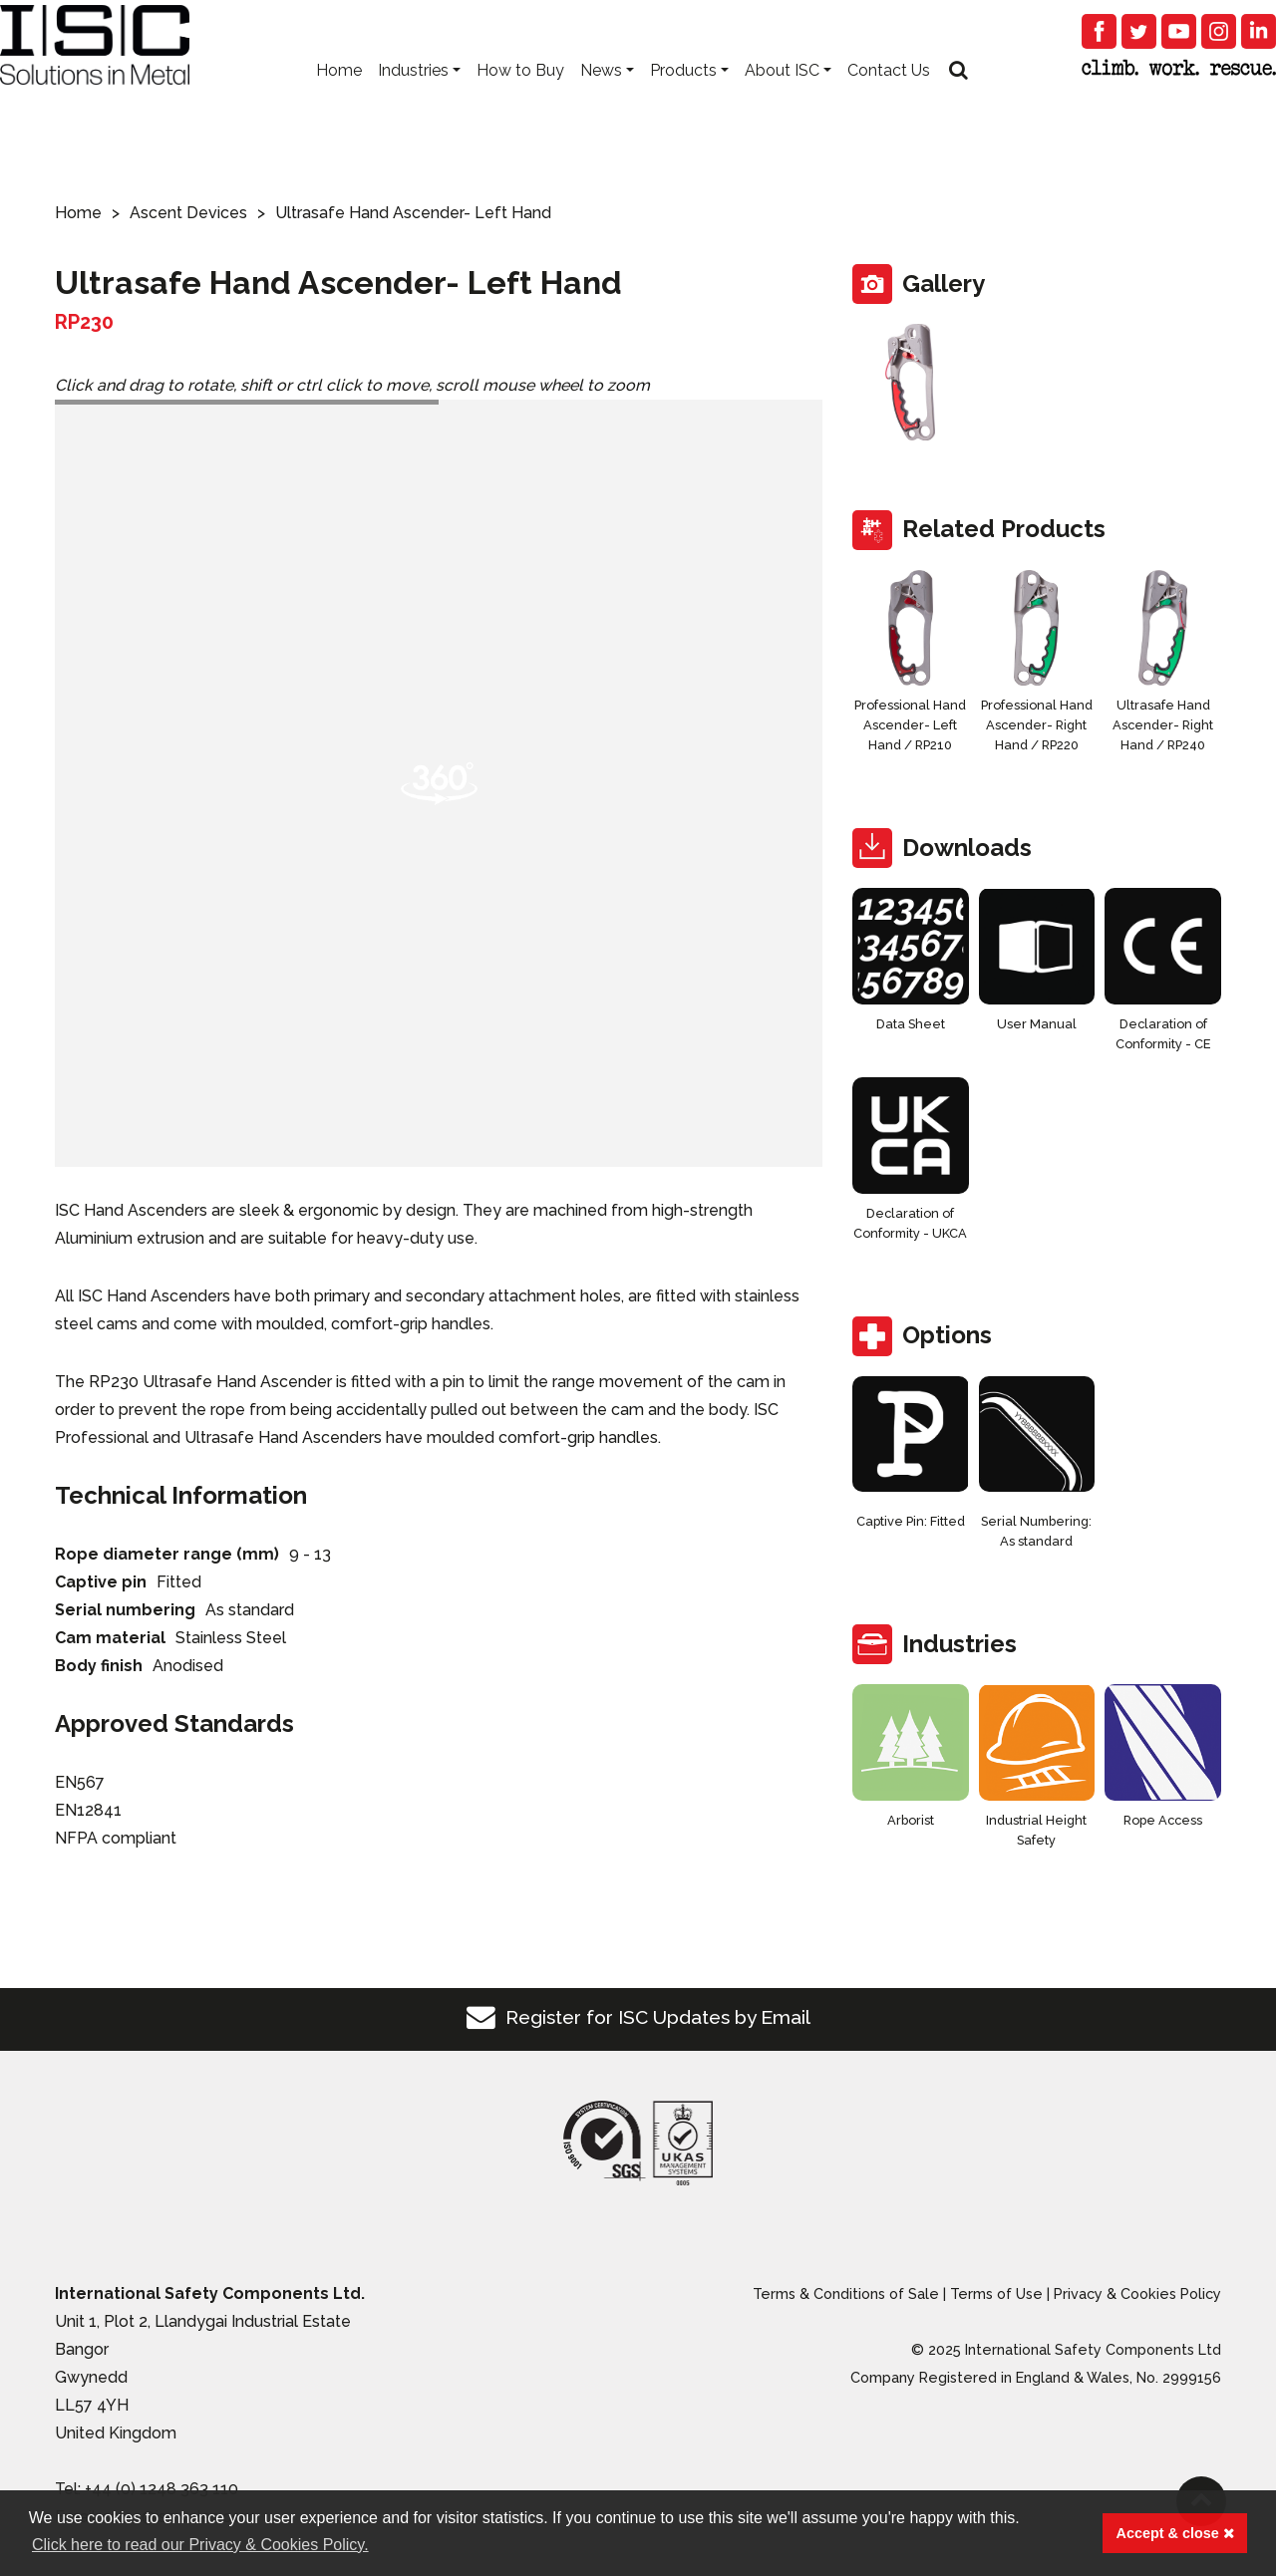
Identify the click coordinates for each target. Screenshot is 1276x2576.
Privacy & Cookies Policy (1137, 2293)
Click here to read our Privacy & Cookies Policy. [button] (200, 2544)
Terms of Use (996, 2293)
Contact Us (888, 100)
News (601, 100)
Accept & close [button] (1175, 2533)
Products (683, 100)
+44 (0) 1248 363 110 (161, 2488)
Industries (413, 100)
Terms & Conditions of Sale (846, 2293)
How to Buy (520, 100)
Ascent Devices (188, 212)
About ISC (782, 100)
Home (339, 100)
